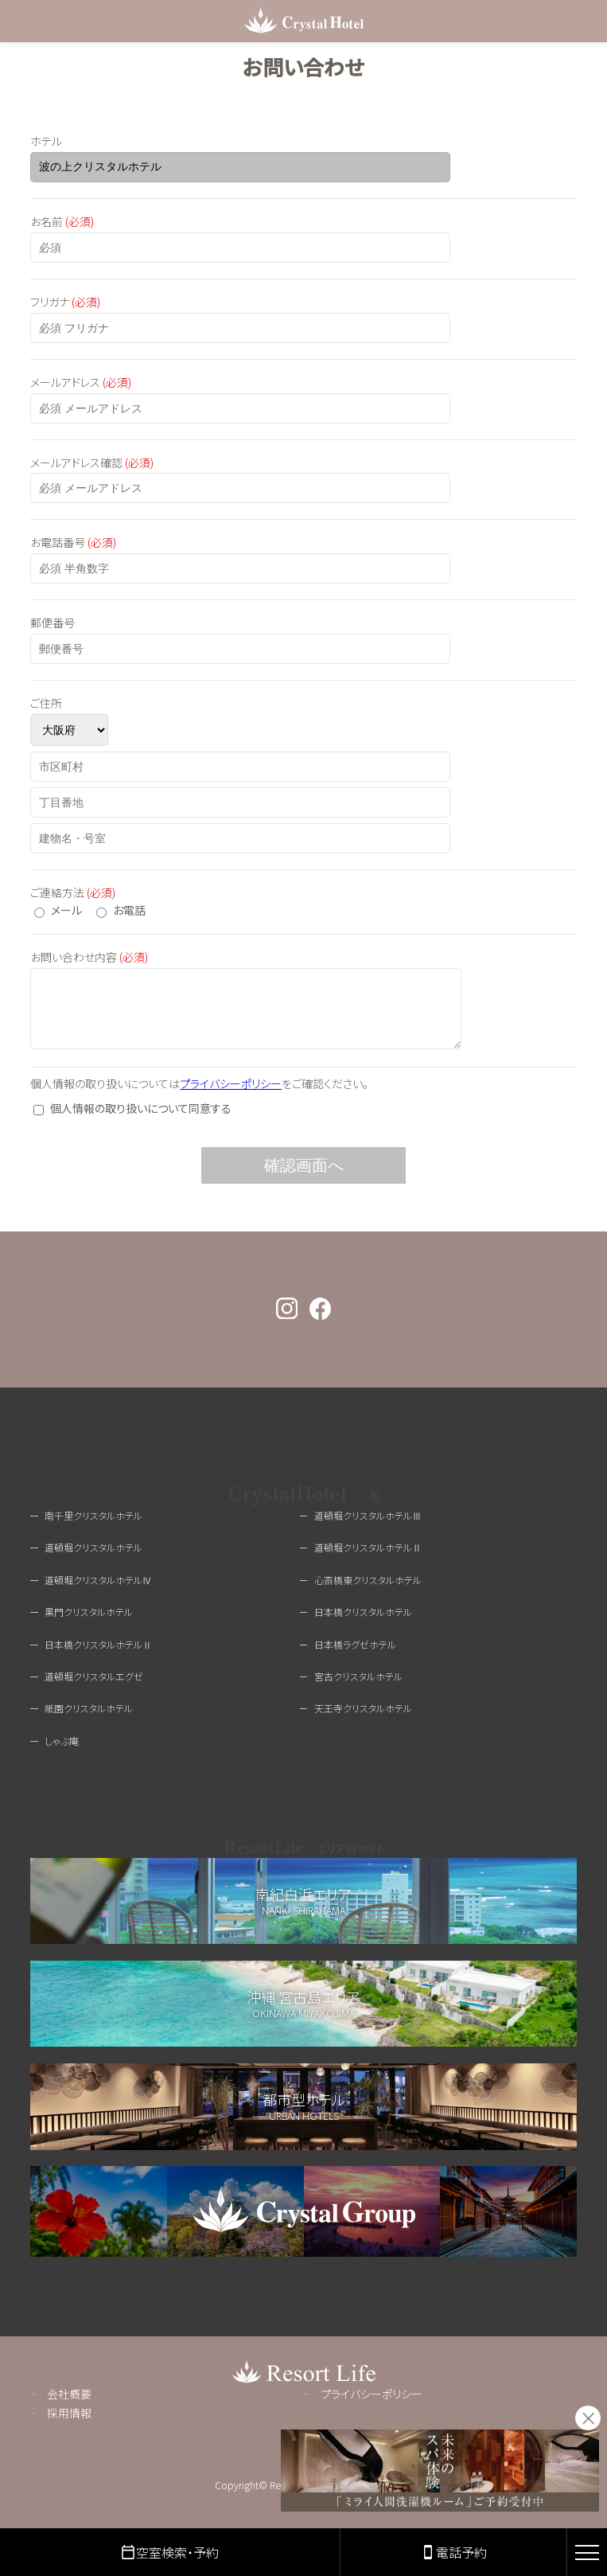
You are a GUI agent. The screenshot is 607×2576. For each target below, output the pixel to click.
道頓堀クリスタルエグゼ (94, 1688)
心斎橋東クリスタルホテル (368, 1591)
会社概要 (69, 2406)
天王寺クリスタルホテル (363, 1720)
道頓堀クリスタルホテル (93, 1559)
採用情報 (69, 2425)
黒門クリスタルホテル (89, 1623)
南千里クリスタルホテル (93, 1527)
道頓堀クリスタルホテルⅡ (368, 1559)
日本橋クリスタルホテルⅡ (98, 1656)
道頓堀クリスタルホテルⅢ (368, 1527)
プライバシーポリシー (231, 1095)
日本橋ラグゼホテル (355, 1656)
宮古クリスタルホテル (358, 1688)
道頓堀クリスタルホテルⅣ (98, 1591)
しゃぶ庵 (62, 1752)
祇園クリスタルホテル (89, 1720)
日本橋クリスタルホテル (363, 1623)
